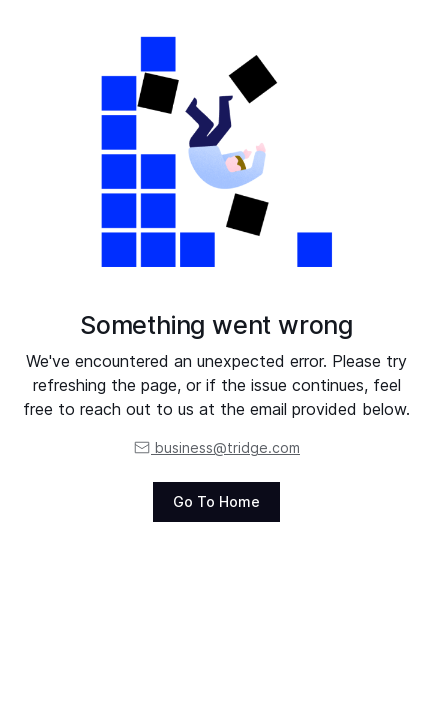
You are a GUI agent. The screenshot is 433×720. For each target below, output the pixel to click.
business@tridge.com (216, 447)
